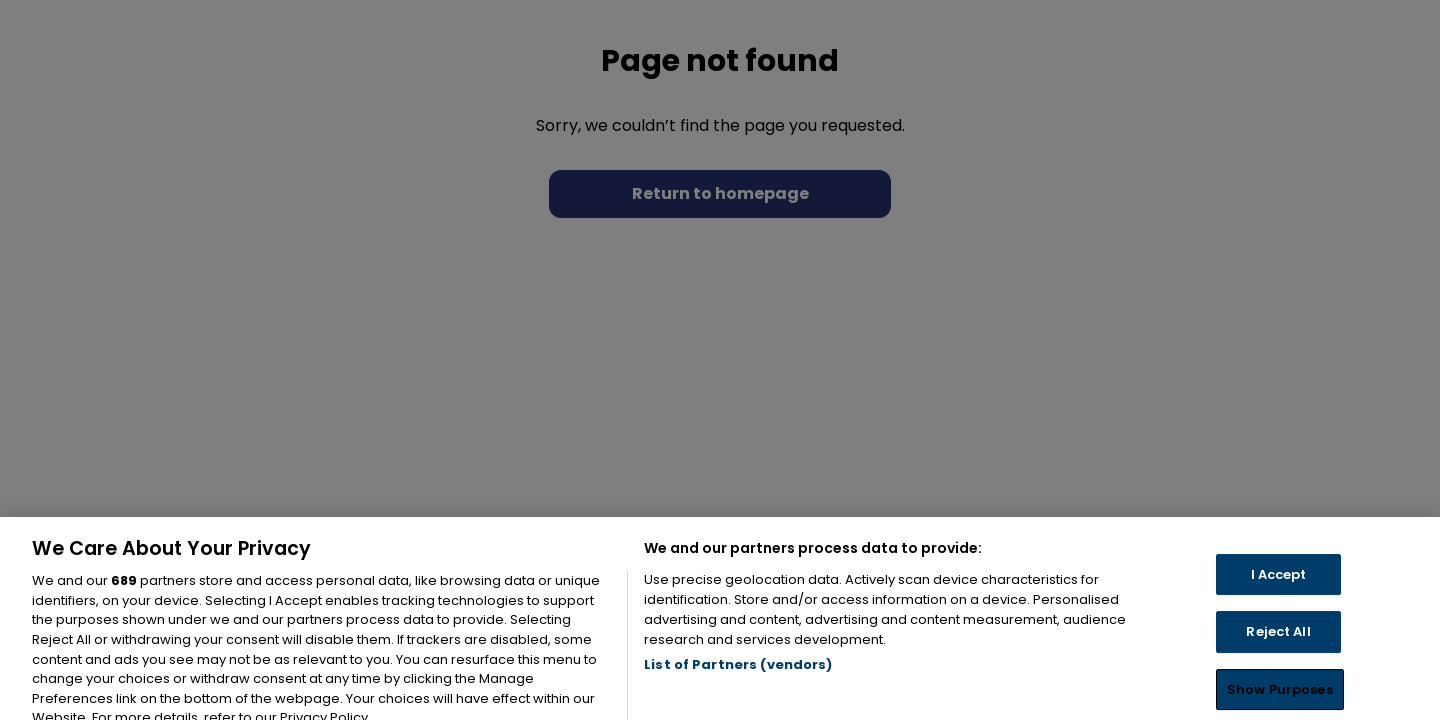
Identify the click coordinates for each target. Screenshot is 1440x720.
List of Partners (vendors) (738, 685)
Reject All (1278, 651)
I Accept (1279, 594)
